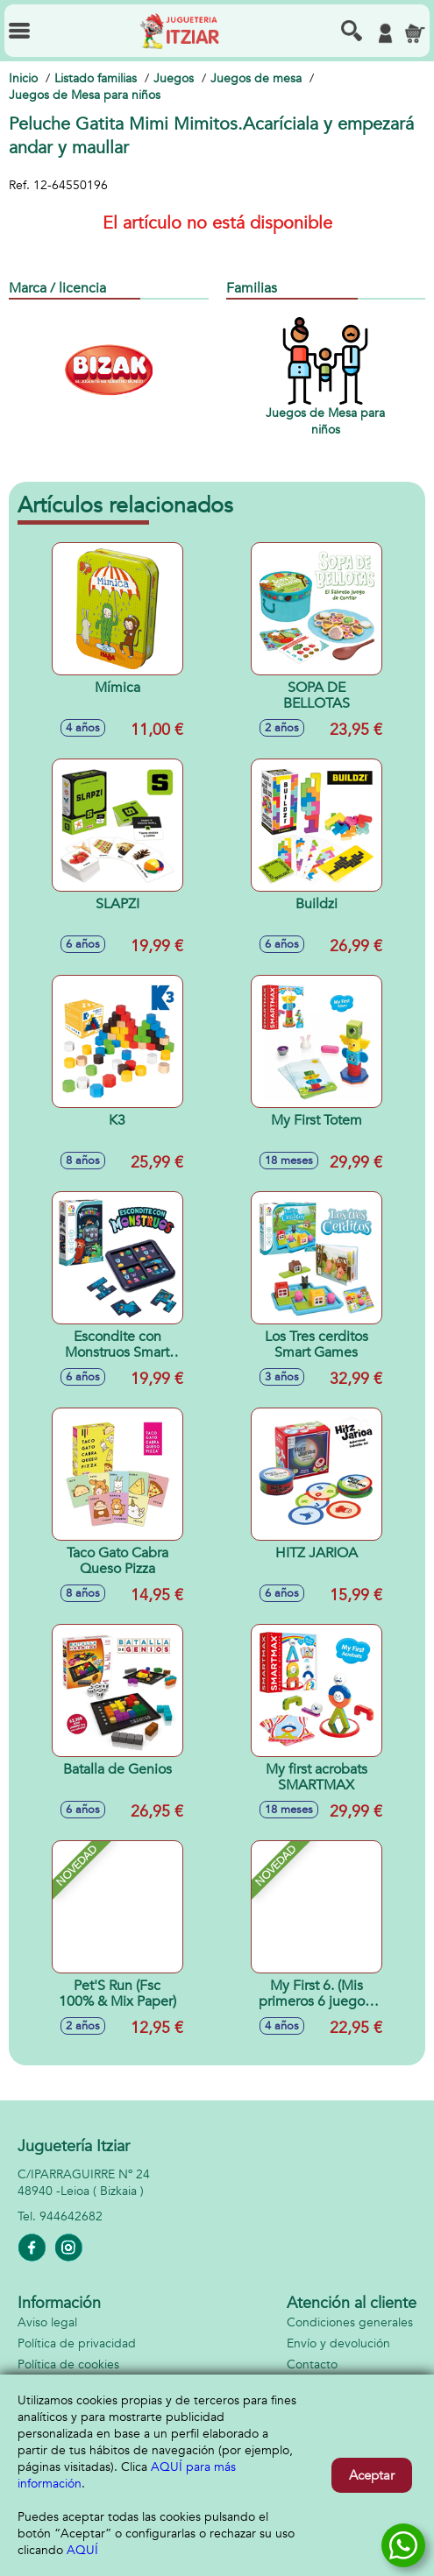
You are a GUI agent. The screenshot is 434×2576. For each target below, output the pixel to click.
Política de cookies (68, 2364)
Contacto (312, 2364)
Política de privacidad (77, 2343)
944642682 (71, 2216)
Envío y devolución (338, 2343)
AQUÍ (82, 2550)
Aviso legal (47, 2322)
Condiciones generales (350, 2322)
